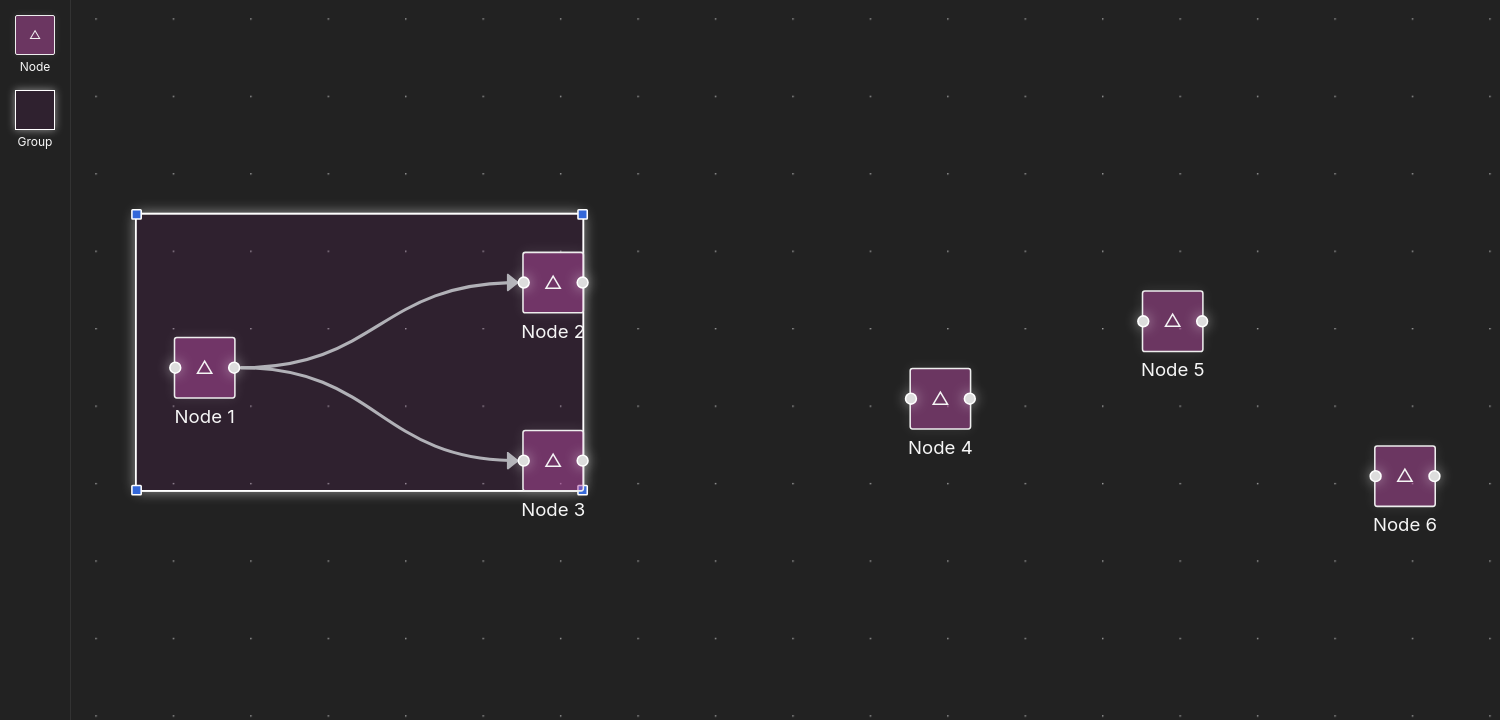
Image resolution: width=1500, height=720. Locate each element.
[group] (205, 368)
